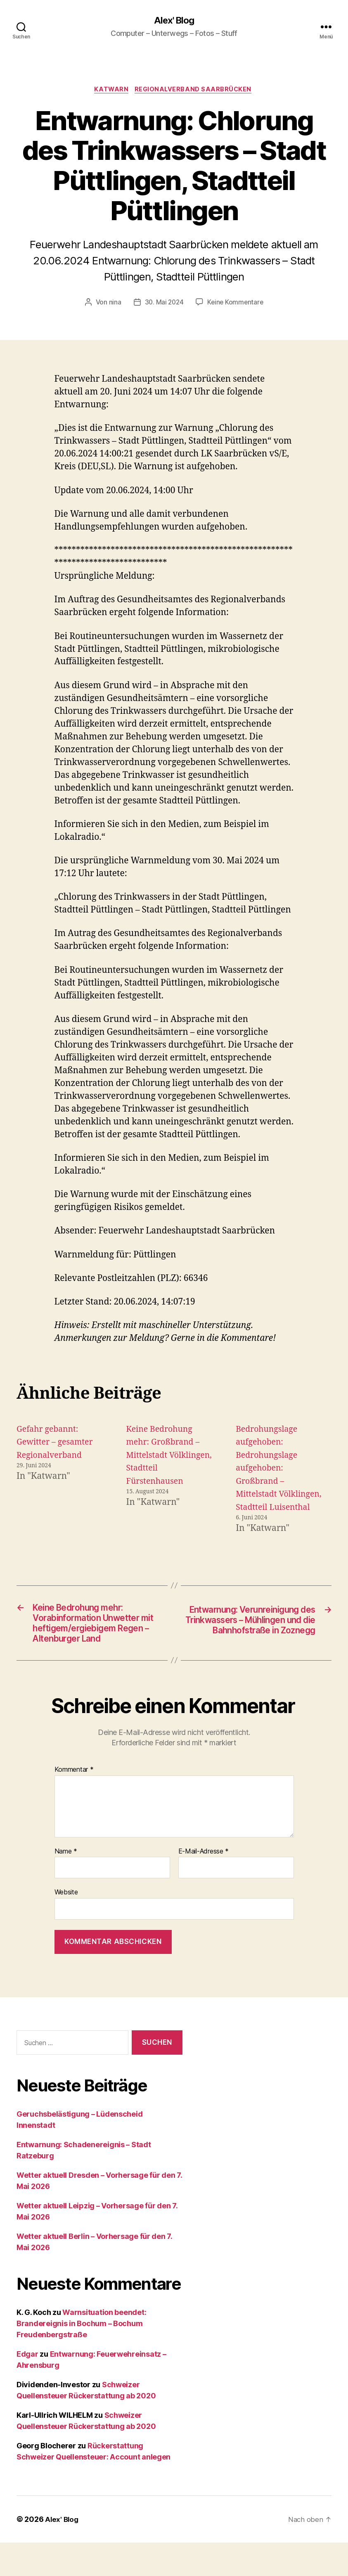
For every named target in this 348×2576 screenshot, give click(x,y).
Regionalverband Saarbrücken (195, 91)
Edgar (27, 2387)
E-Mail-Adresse (203, 1885)
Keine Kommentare (236, 304)
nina (113, 304)
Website (66, 1926)
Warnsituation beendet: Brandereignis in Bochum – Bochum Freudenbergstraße (81, 2356)
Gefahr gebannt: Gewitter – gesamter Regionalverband (58, 1444)
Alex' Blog (174, 21)
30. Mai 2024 (163, 304)
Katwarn (110, 91)
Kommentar (74, 1803)
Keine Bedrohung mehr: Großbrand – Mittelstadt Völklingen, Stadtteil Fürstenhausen (167, 1457)
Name (65, 1885)
